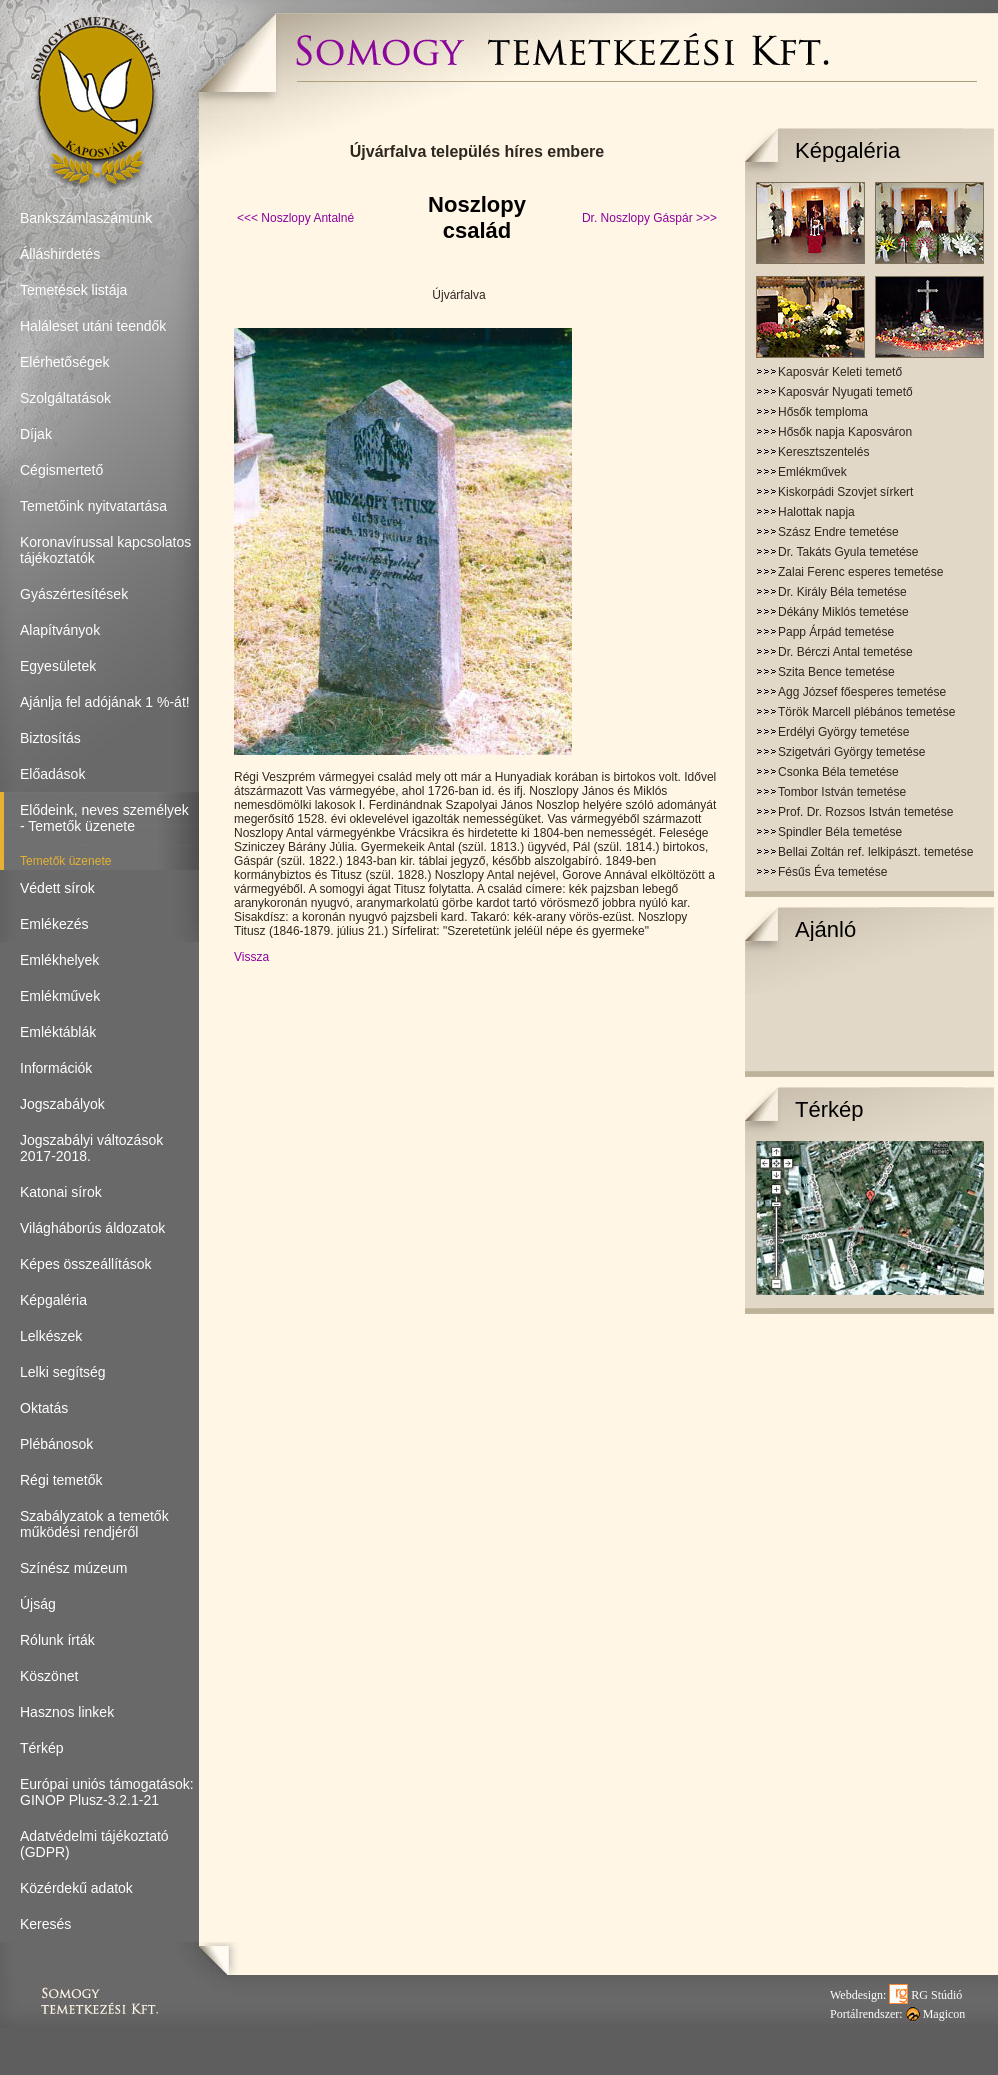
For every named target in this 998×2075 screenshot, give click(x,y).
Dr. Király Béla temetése (842, 592)
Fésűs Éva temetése (832, 872)
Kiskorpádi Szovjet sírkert (845, 492)
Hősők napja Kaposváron (845, 432)
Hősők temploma (823, 412)
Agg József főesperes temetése (862, 692)
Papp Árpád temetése (836, 632)
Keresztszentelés (823, 452)
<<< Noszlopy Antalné (295, 218)
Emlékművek (812, 472)
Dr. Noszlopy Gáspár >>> (649, 218)
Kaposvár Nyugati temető (845, 392)
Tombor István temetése (842, 792)
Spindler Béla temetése (840, 832)
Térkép (829, 1109)
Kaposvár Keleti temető (840, 372)
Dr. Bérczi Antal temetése (845, 652)
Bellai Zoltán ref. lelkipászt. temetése (875, 852)
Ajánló (825, 929)
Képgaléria (847, 150)
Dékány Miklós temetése (843, 612)
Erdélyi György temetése (843, 732)
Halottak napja (816, 512)
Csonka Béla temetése (838, 772)
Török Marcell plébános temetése (866, 712)
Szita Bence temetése (836, 672)
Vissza (251, 957)
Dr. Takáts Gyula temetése (848, 552)
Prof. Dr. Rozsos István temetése (865, 812)
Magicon (936, 2014)
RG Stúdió (925, 1995)
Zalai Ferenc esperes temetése (860, 572)
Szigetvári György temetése (851, 752)
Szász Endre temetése (838, 532)
